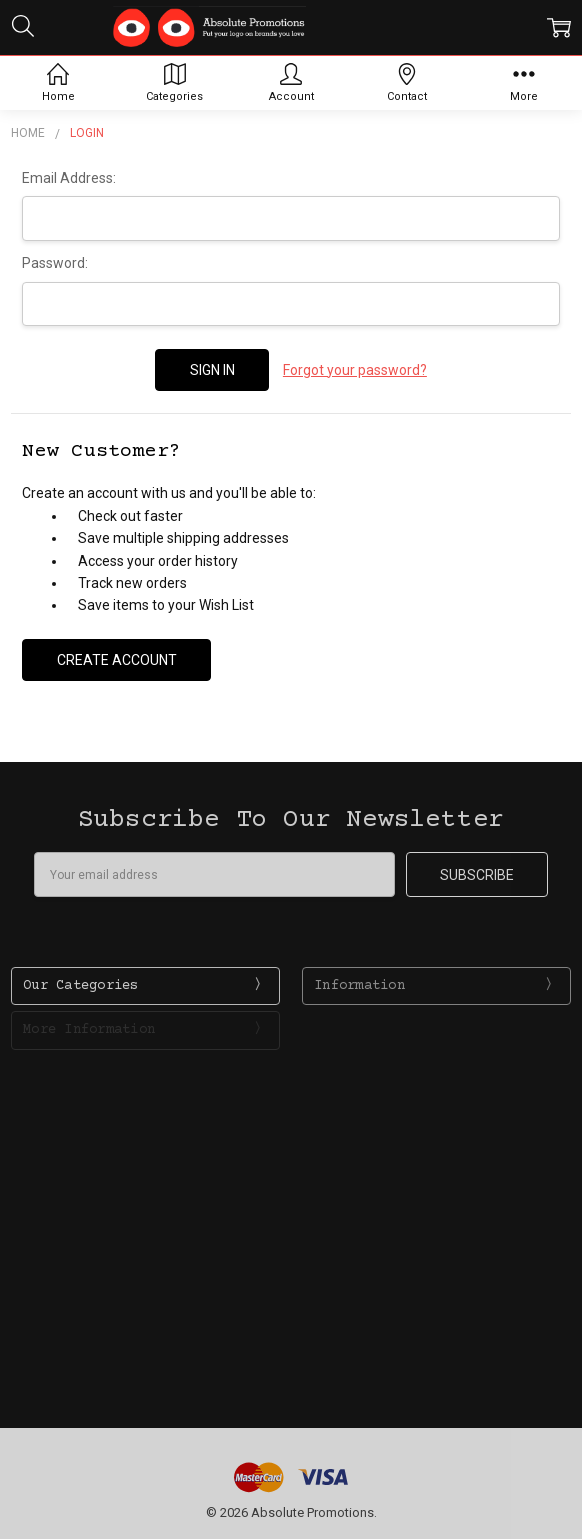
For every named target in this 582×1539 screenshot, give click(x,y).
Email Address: (69, 178)
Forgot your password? (355, 370)
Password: (55, 263)
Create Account (117, 660)
